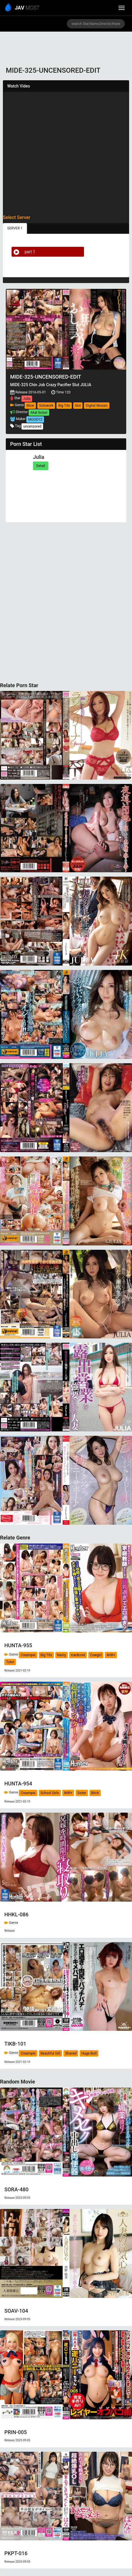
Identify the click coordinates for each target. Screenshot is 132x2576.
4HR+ (111, 1655)
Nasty (61, 1655)
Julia (27, 399)
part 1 (23, 251)
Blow (30, 406)
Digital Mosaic (97, 406)
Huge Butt (89, 2053)
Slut (78, 406)
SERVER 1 (15, 228)
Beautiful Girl (50, 2053)
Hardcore (78, 1655)
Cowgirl (96, 1655)
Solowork (46, 406)
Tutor (10, 1662)
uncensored (32, 426)
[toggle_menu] (122, 8)
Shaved (70, 2053)
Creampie (28, 1655)
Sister (81, 1793)
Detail (40, 466)
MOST (23, 8)
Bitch (95, 1793)
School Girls (50, 1793)
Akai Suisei (38, 413)
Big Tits (64, 406)
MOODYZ (35, 419)
